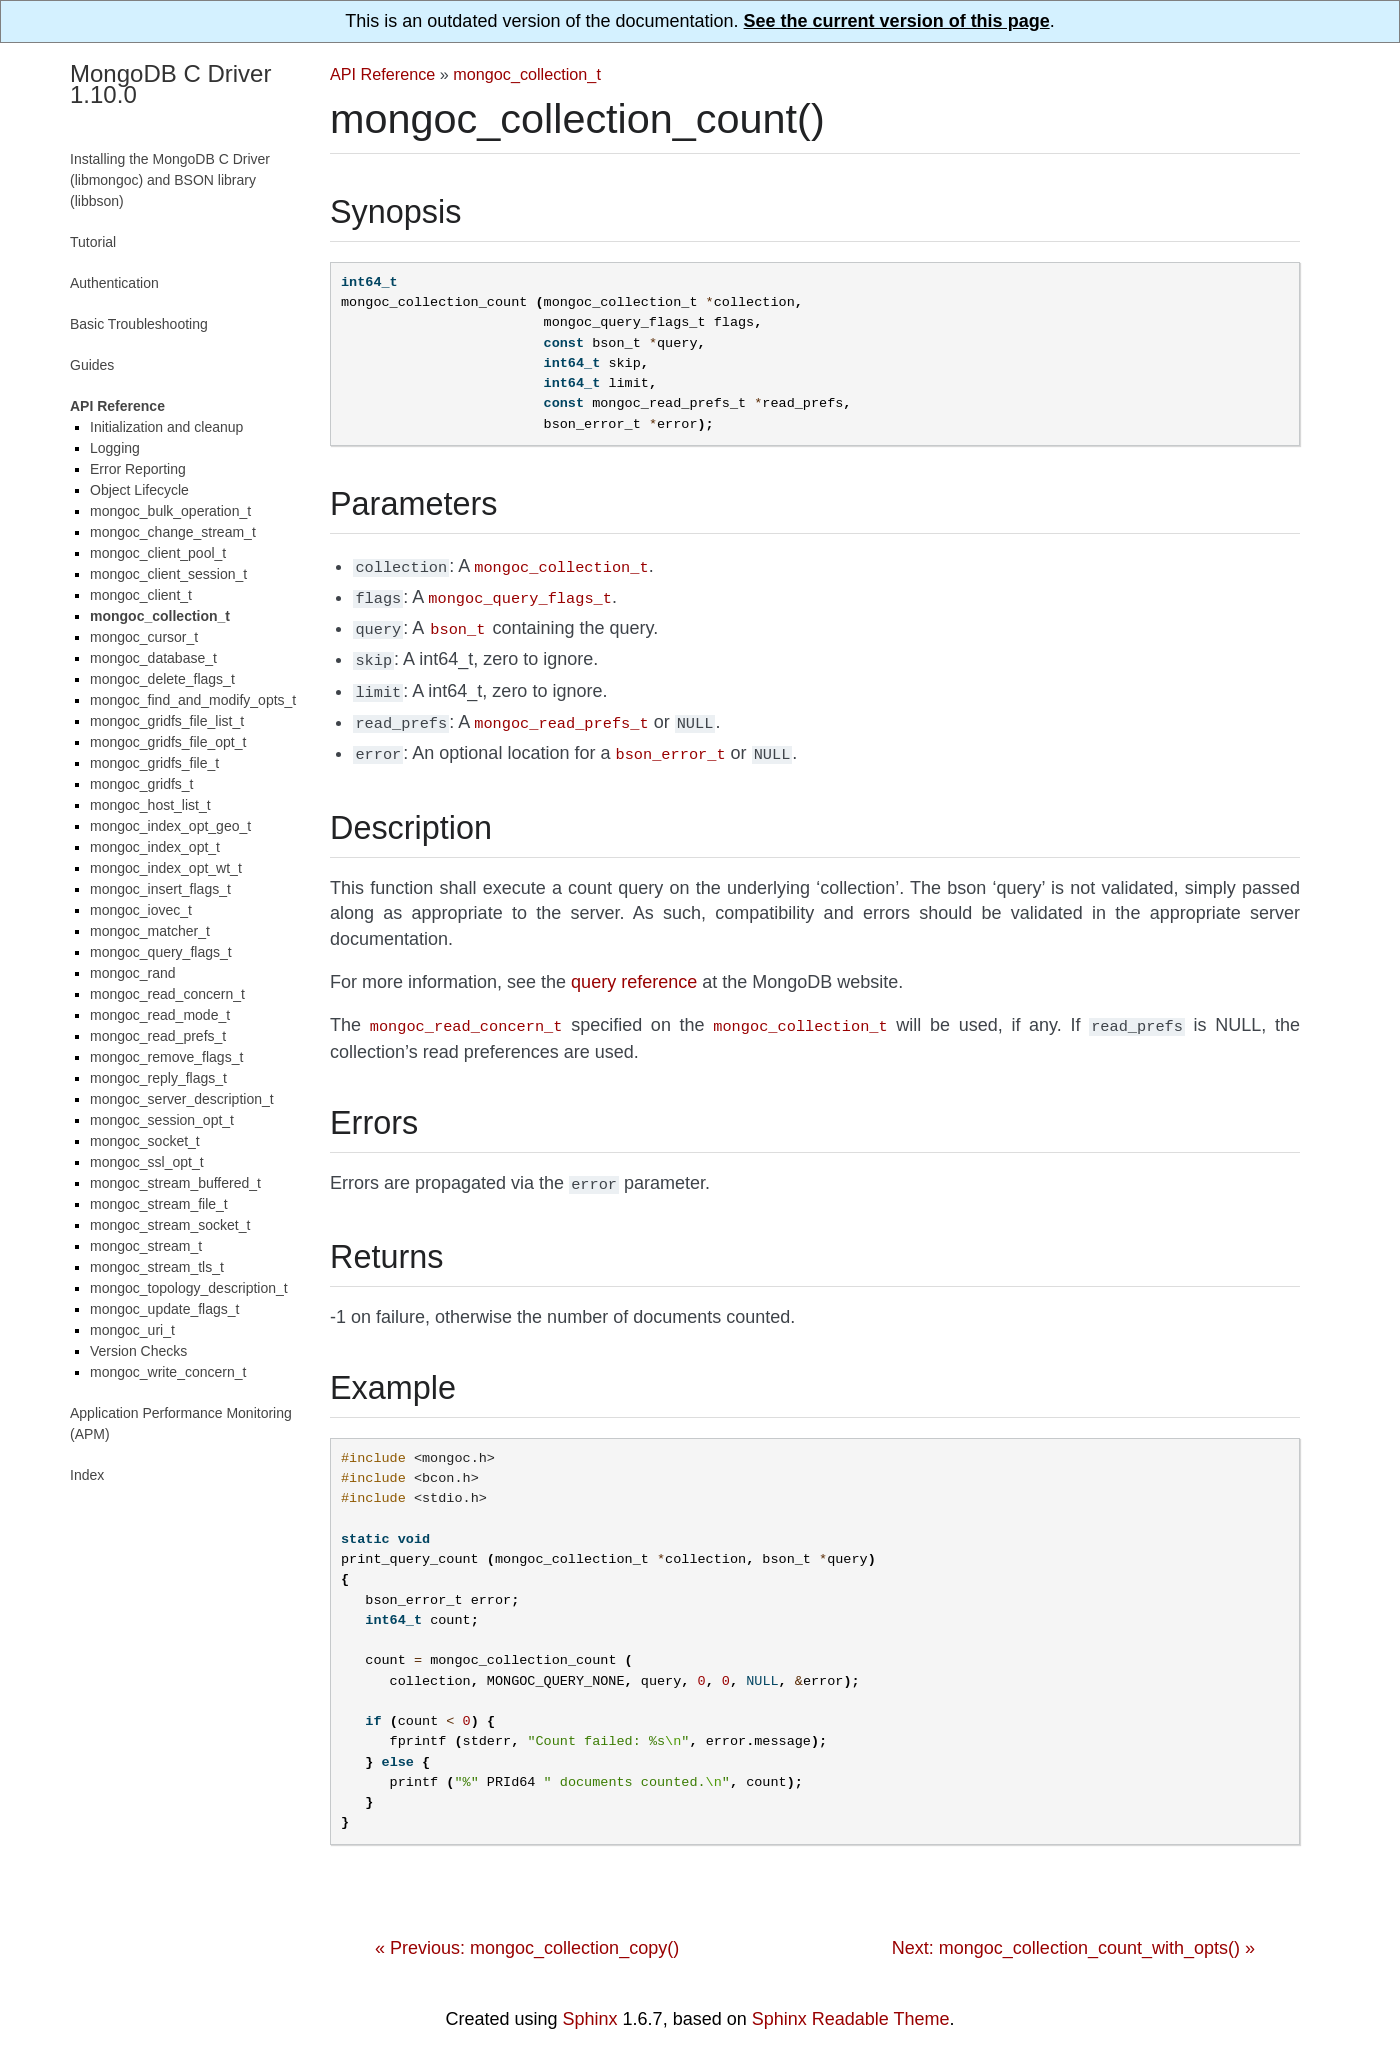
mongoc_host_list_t (150, 805)
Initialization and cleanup (166, 427)
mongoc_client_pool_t (158, 553)
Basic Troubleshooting (139, 324)
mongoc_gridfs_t (142, 784)
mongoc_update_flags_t (164, 1309)
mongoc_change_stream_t (173, 532)
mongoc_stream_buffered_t (175, 1183)
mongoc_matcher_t (150, 931)
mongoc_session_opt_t (162, 1120)
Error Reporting (138, 469)
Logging (115, 448)
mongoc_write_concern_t (168, 1372)
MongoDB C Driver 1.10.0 (170, 84)
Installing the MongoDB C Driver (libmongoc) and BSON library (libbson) (170, 180)
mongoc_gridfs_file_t (154, 763)
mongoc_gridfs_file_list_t (167, 721)
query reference (634, 968)
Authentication (114, 283)
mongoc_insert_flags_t (160, 889)
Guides (92, 365)
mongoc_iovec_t (141, 910)
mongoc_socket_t (145, 1141)
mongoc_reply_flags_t (158, 1078)
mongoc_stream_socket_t (170, 1225)
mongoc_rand (133, 973)
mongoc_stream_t (146, 1246)
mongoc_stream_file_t (159, 1204)
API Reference (382, 74)
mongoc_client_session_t (168, 574)
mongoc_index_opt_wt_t (166, 868)
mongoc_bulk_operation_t (170, 511)
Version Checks (138, 1351)
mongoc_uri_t (132, 1330)
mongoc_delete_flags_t (162, 679)
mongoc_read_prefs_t (158, 1036)
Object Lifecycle (139, 490)
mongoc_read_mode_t (160, 1015)
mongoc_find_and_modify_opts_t (193, 700)
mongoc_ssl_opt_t (147, 1162)
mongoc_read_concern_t (167, 994)
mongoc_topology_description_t (189, 1288)
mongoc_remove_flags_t (166, 1057)
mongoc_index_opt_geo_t (170, 826)
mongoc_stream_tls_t (157, 1267)
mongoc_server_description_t (182, 1099)
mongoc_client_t (141, 595)
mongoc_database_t (153, 658)
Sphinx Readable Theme (851, 2001)
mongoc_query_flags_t (161, 952)
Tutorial (93, 242)
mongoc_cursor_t (144, 637)
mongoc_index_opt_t (155, 847)
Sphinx (590, 2001)
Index (87, 1475)
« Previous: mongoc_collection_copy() (527, 1930)
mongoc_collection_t (527, 74)
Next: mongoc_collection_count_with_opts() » (1073, 1930)
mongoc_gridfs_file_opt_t (168, 742)
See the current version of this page (897, 21)
